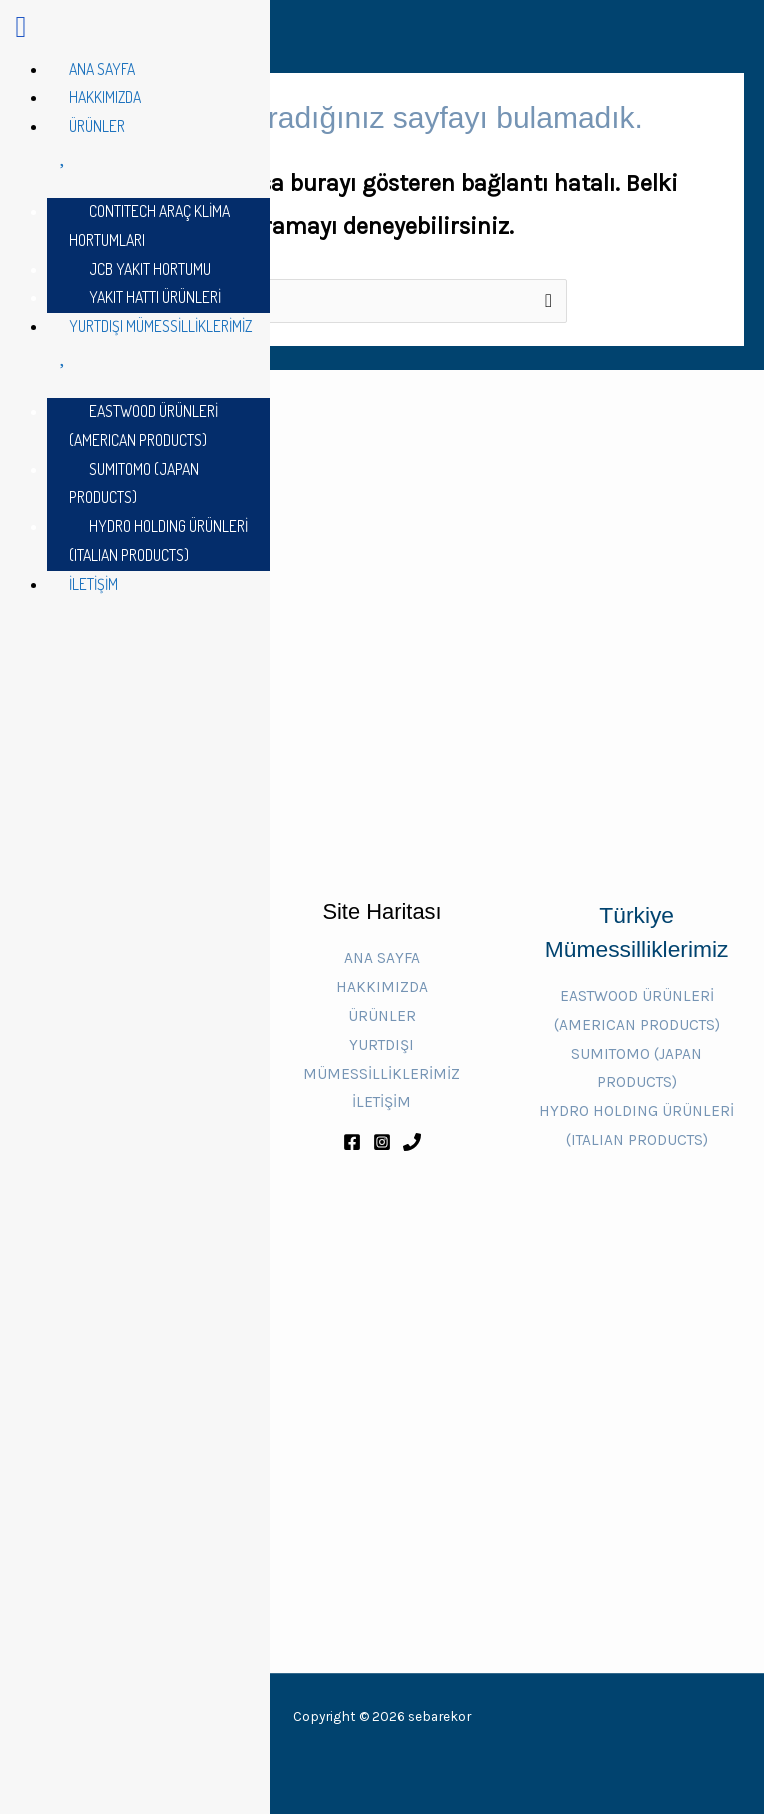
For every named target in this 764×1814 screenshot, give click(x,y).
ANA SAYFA (382, 958)
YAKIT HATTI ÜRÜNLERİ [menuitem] (155, 297)
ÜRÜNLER (382, 1016)
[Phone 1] (412, 1142)
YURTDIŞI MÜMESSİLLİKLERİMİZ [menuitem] (159, 342)
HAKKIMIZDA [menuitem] (105, 97)
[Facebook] (352, 1142)
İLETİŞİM (381, 1102)
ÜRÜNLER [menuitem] (159, 142)
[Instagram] (382, 1142)
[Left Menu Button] (21, 32)
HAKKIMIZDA (382, 987)
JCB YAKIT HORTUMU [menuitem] (150, 269)
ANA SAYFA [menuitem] (102, 69)
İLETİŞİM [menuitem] (93, 584)
